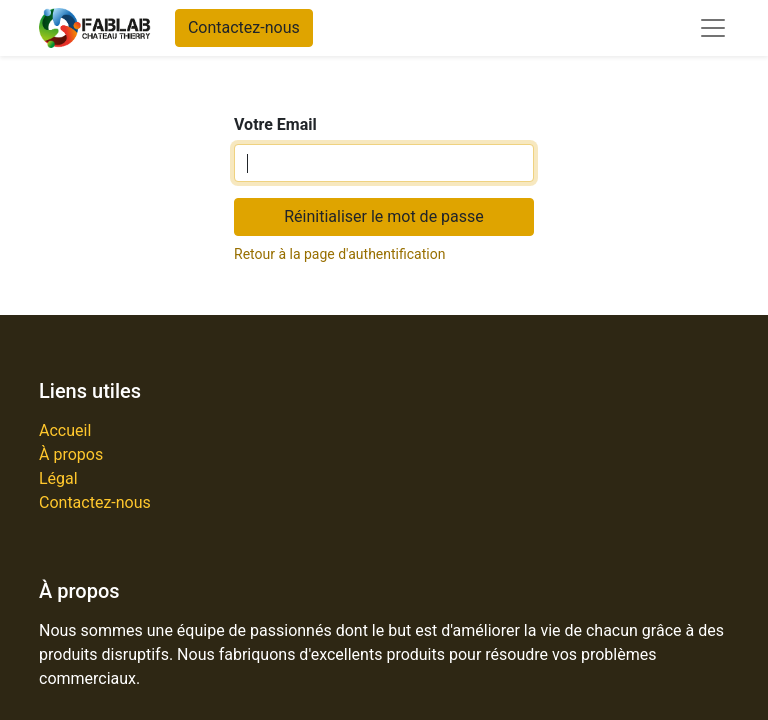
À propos (71, 454)
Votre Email (275, 124)
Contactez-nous (244, 27)
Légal (58, 478)
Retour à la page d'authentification (339, 254)
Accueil (65, 430)
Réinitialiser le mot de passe (384, 216)
